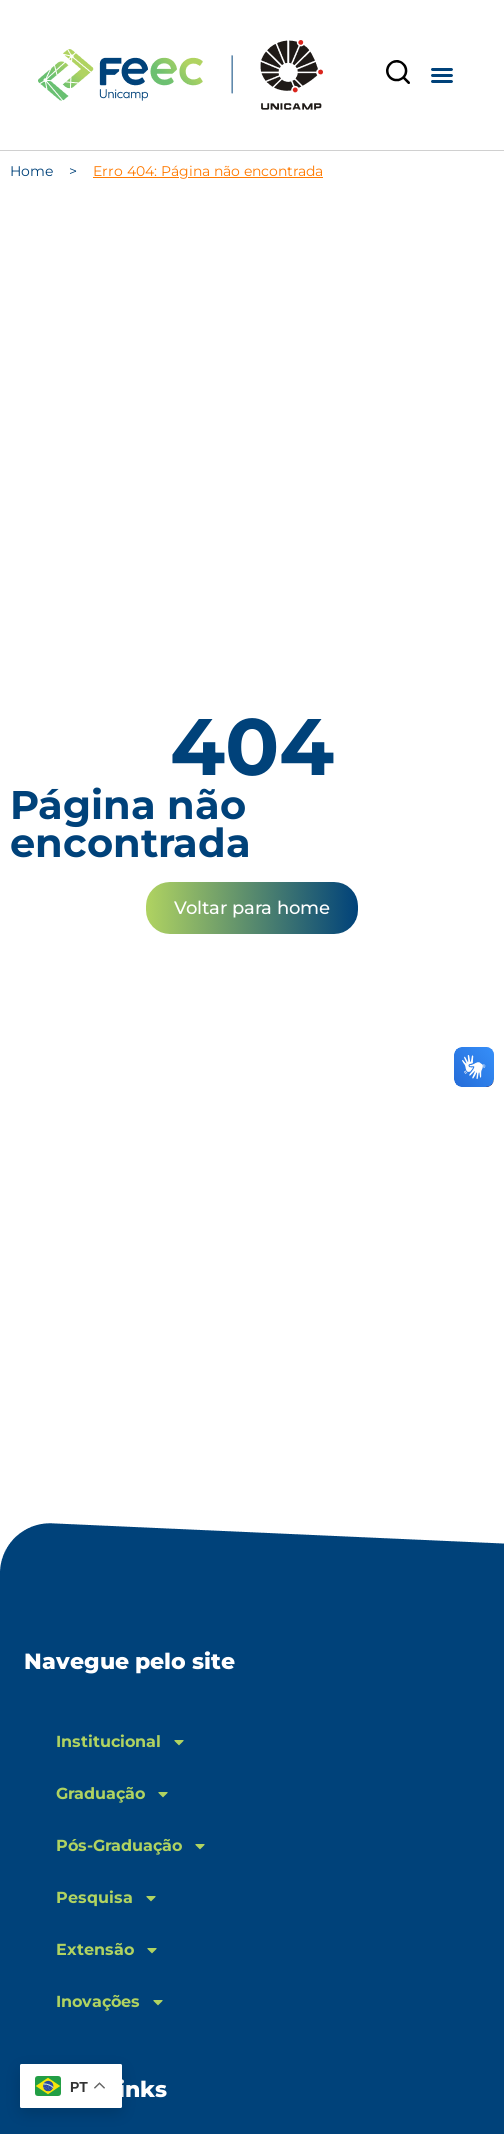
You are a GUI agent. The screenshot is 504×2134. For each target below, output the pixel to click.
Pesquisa (107, 1898)
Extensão (108, 1950)
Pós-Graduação (132, 1846)
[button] (442, 75)
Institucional (121, 1742)
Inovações (111, 2002)
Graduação (113, 1794)
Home (31, 171)
